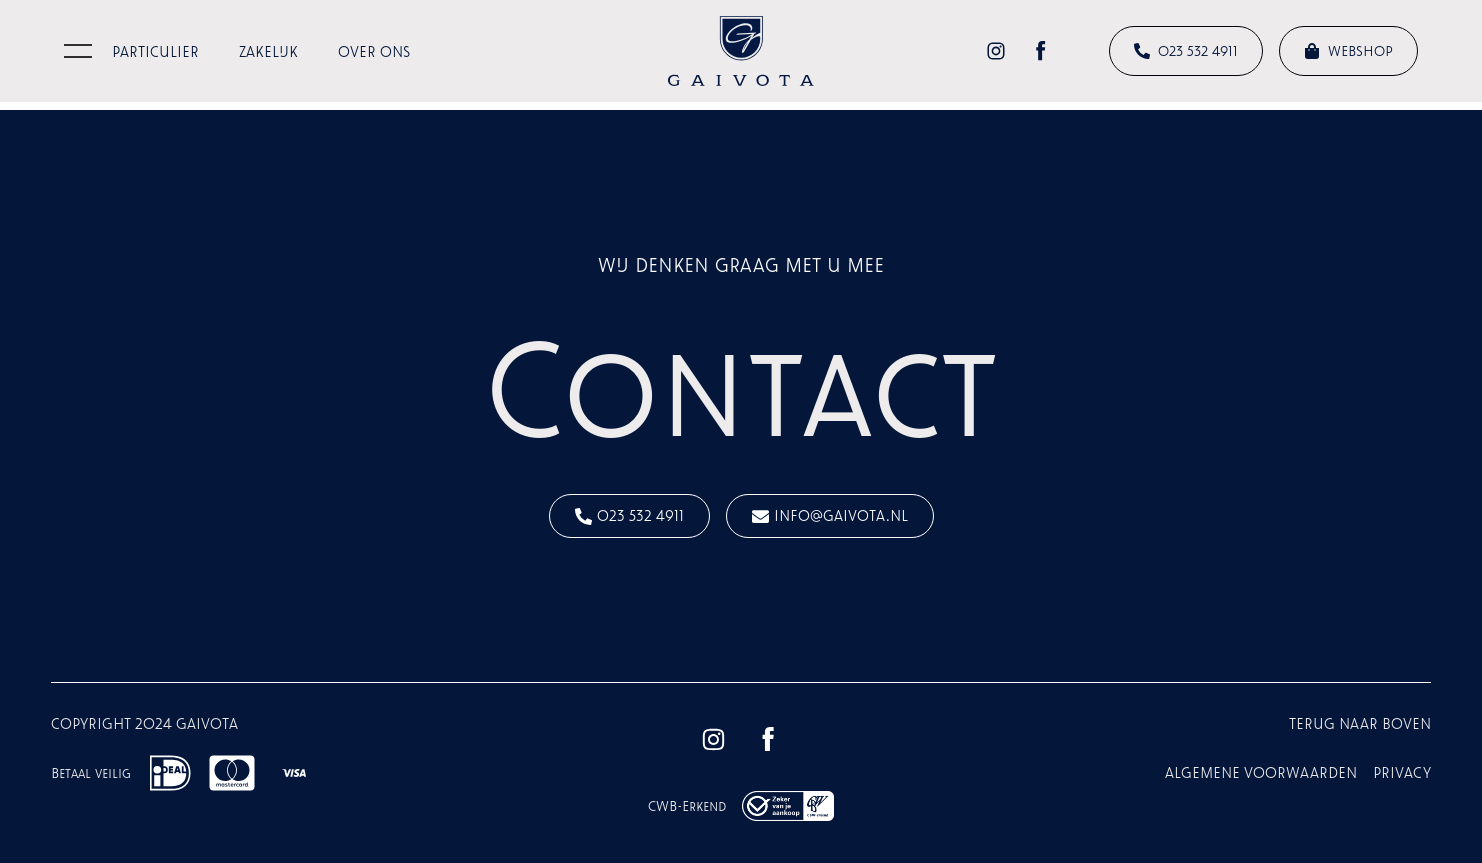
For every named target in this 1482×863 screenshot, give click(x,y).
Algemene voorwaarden (1261, 772)
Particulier (155, 51)
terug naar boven (1360, 723)
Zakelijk (268, 51)
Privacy (1402, 772)
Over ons (374, 51)
